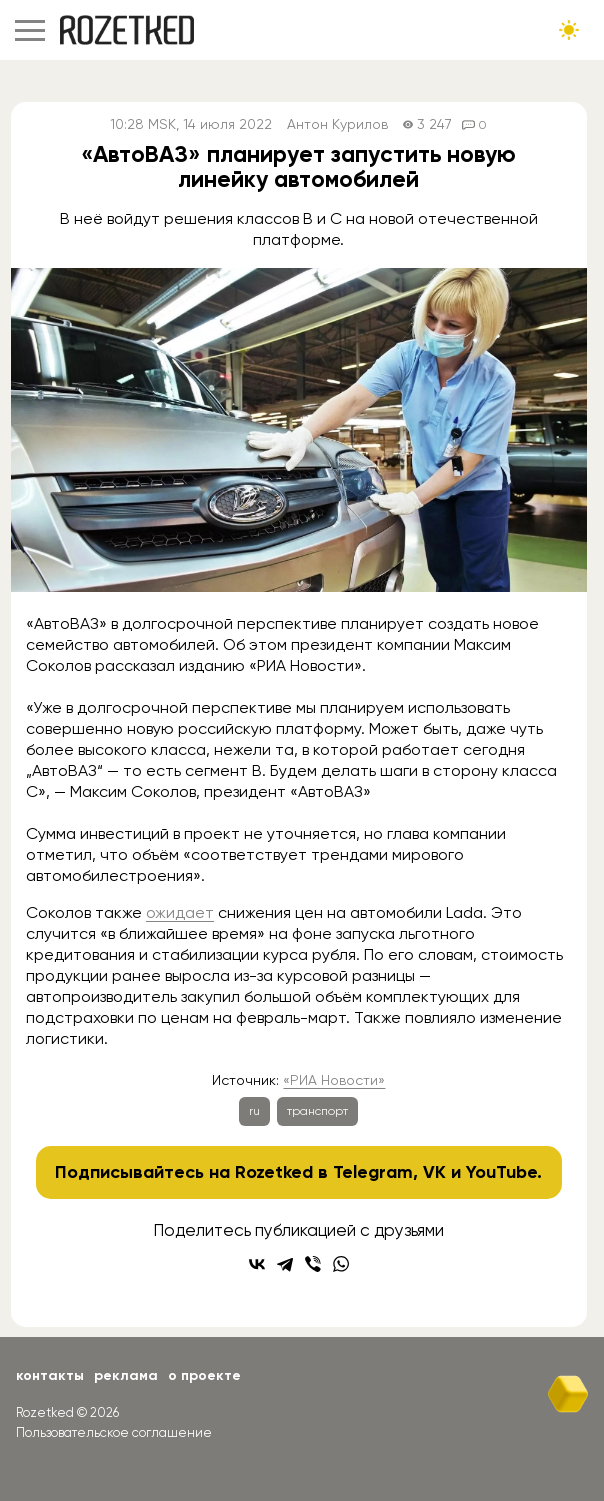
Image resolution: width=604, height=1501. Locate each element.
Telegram (373, 1172)
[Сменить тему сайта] (569, 30)
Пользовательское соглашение (114, 1432)
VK (434, 1172)
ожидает (180, 912)
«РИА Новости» (334, 1080)
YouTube (501, 1172)
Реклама (126, 1375)
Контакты (50, 1375)
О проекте (204, 1375)
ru (254, 1111)
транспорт (317, 1111)
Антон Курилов (337, 124)
